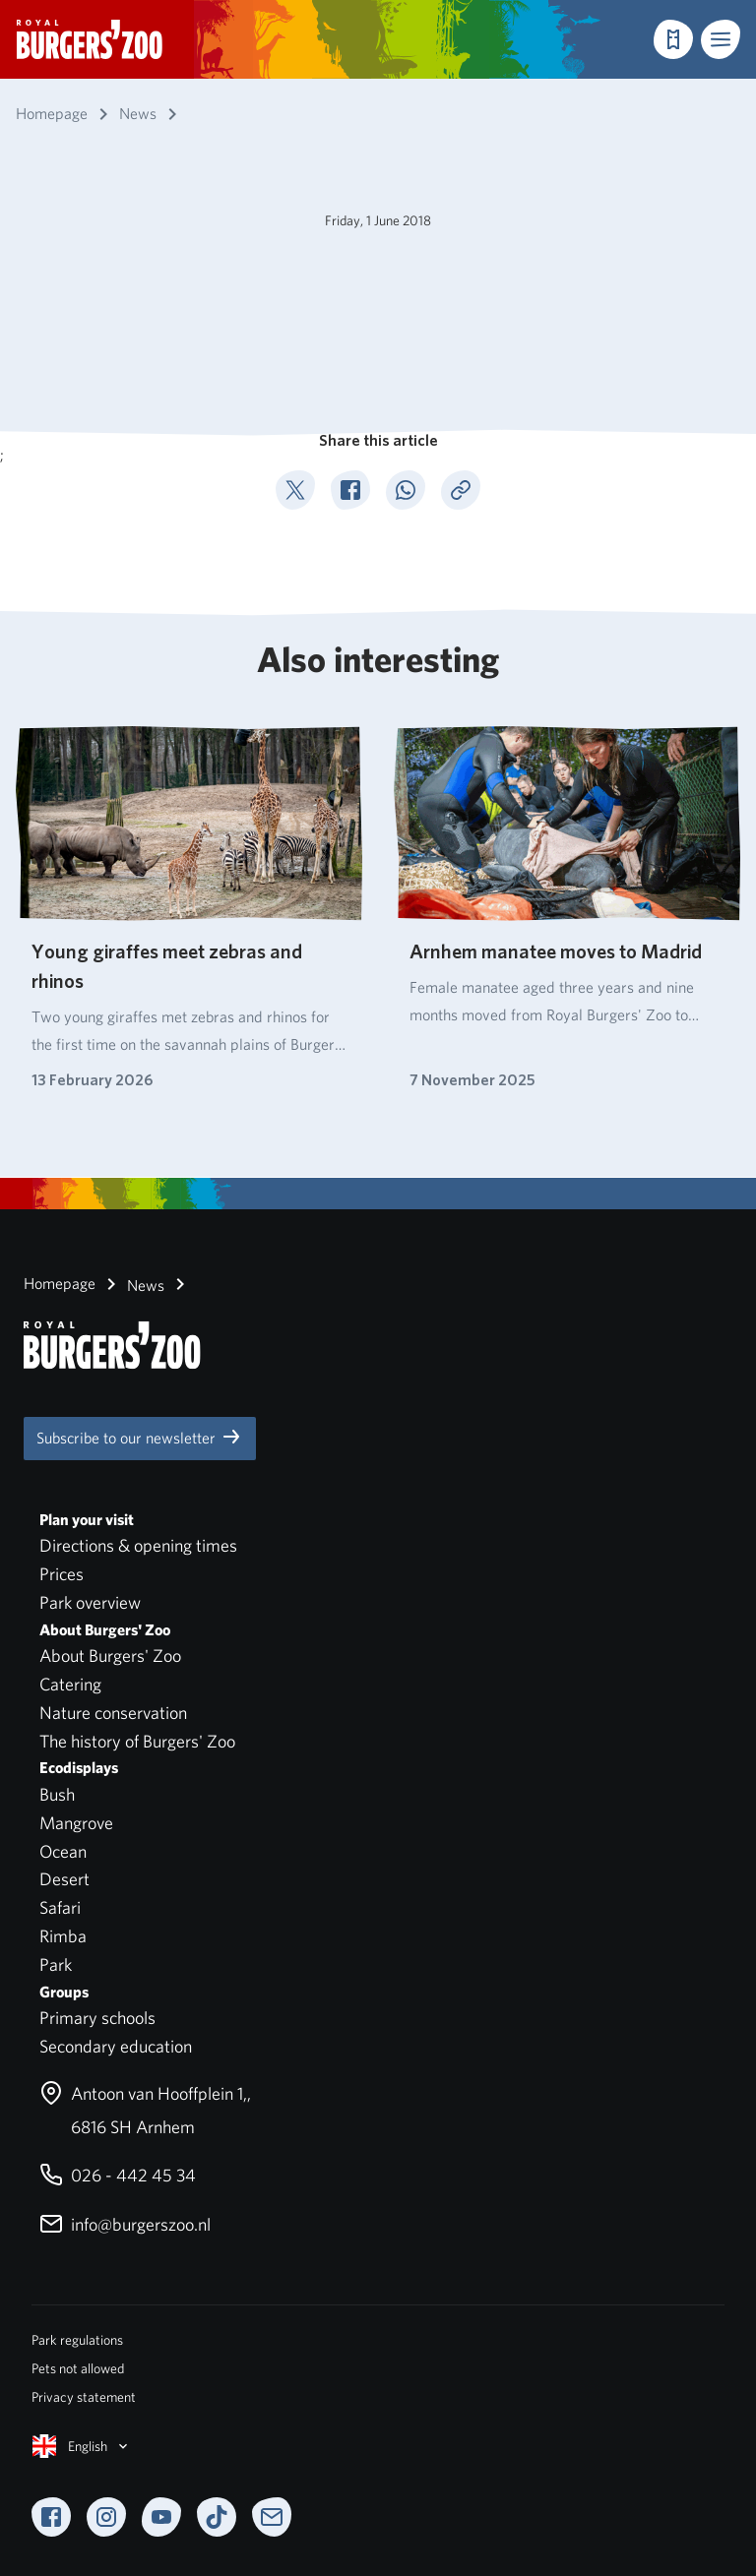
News (131, 1284)
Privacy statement (84, 2397)
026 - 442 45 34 (117, 2175)
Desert (64, 1879)
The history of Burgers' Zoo (137, 1741)
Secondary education (115, 2046)
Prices (61, 1574)
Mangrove (76, 1822)
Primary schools (97, 2017)
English (81, 2446)
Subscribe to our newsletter (139, 1436)
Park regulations (77, 2340)
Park (55, 1964)
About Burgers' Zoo (110, 1655)
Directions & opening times (138, 1545)
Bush (57, 1794)
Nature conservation (113, 1712)
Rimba (63, 1936)
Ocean (63, 1851)
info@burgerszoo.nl (125, 2224)
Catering (70, 1684)
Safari (60, 1907)
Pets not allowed (78, 2368)
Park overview (90, 1602)
